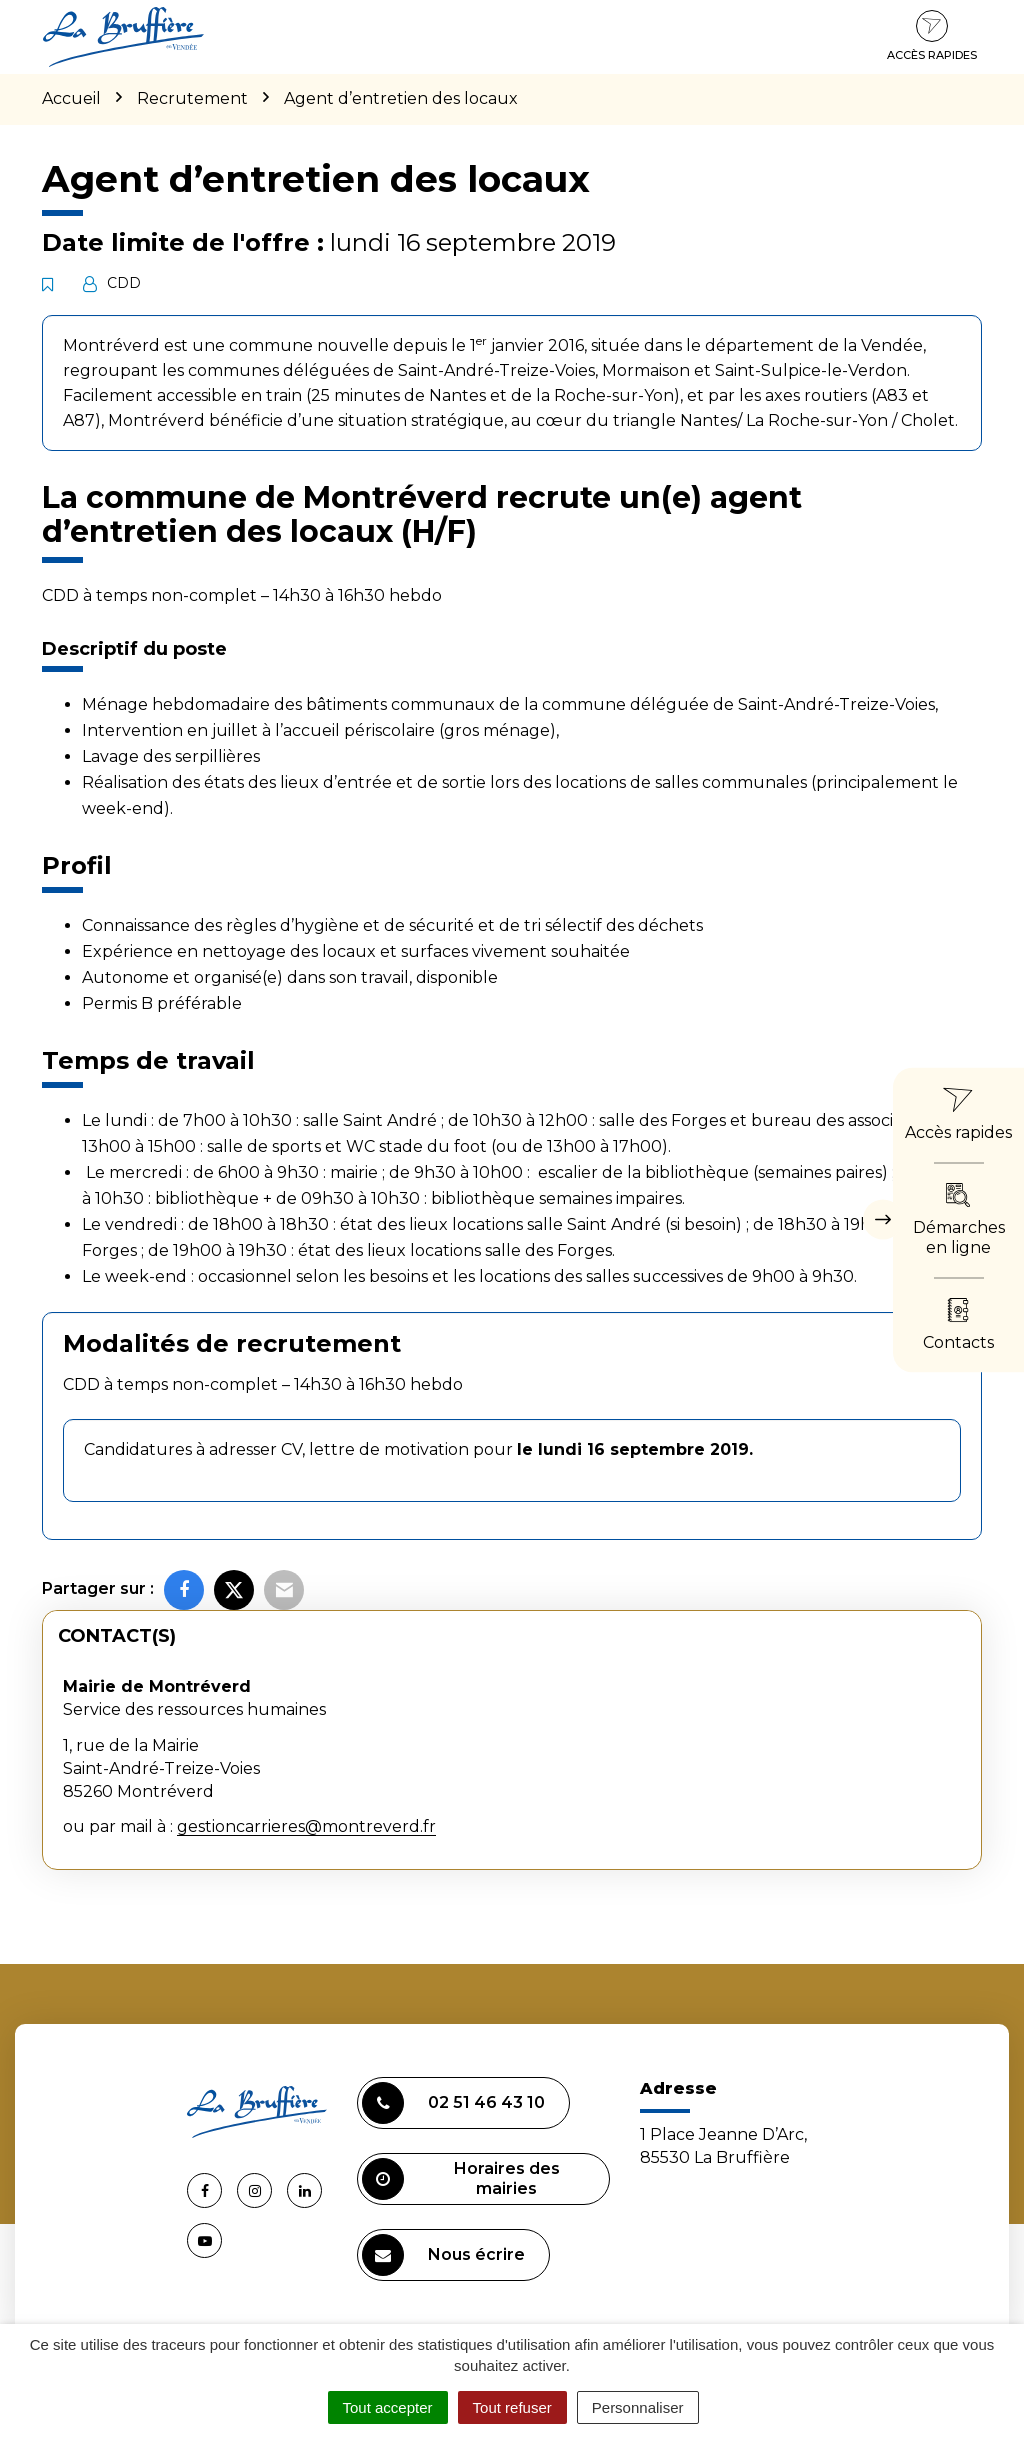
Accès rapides (932, 36)
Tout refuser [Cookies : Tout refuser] (512, 2407)
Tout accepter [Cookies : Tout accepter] (388, 2407)
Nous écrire (443, 2255)
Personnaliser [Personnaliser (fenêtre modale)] (638, 2407)
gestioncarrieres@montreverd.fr (306, 1826)
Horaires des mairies (461, 2179)
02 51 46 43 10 (453, 2103)
